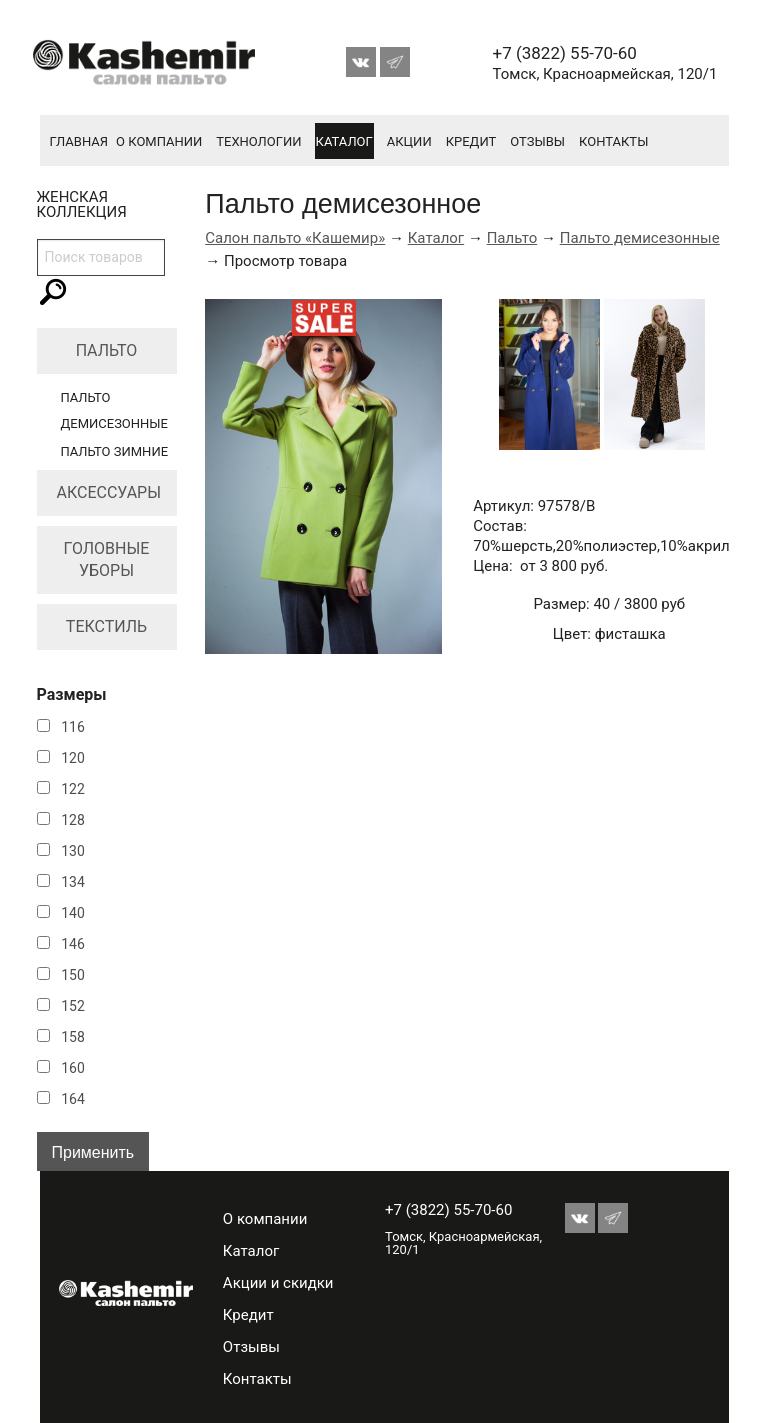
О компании (159, 141)
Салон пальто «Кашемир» (295, 238)
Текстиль (106, 626)
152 (73, 1006)
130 (73, 851)
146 (73, 944)
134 (73, 882)
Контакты (613, 141)
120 (73, 758)
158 (73, 1037)
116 (73, 727)
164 (73, 1099)
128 (73, 820)
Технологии (258, 141)
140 (73, 913)
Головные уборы (107, 559)
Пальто (107, 350)
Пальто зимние (115, 451)
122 (73, 789)
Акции (409, 141)
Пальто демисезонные (640, 238)
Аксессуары (109, 492)
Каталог (344, 141)
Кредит (471, 141)
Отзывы (537, 141)
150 (73, 975)
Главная (79, 141)
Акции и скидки (278, 1283)
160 (73, 1068)
